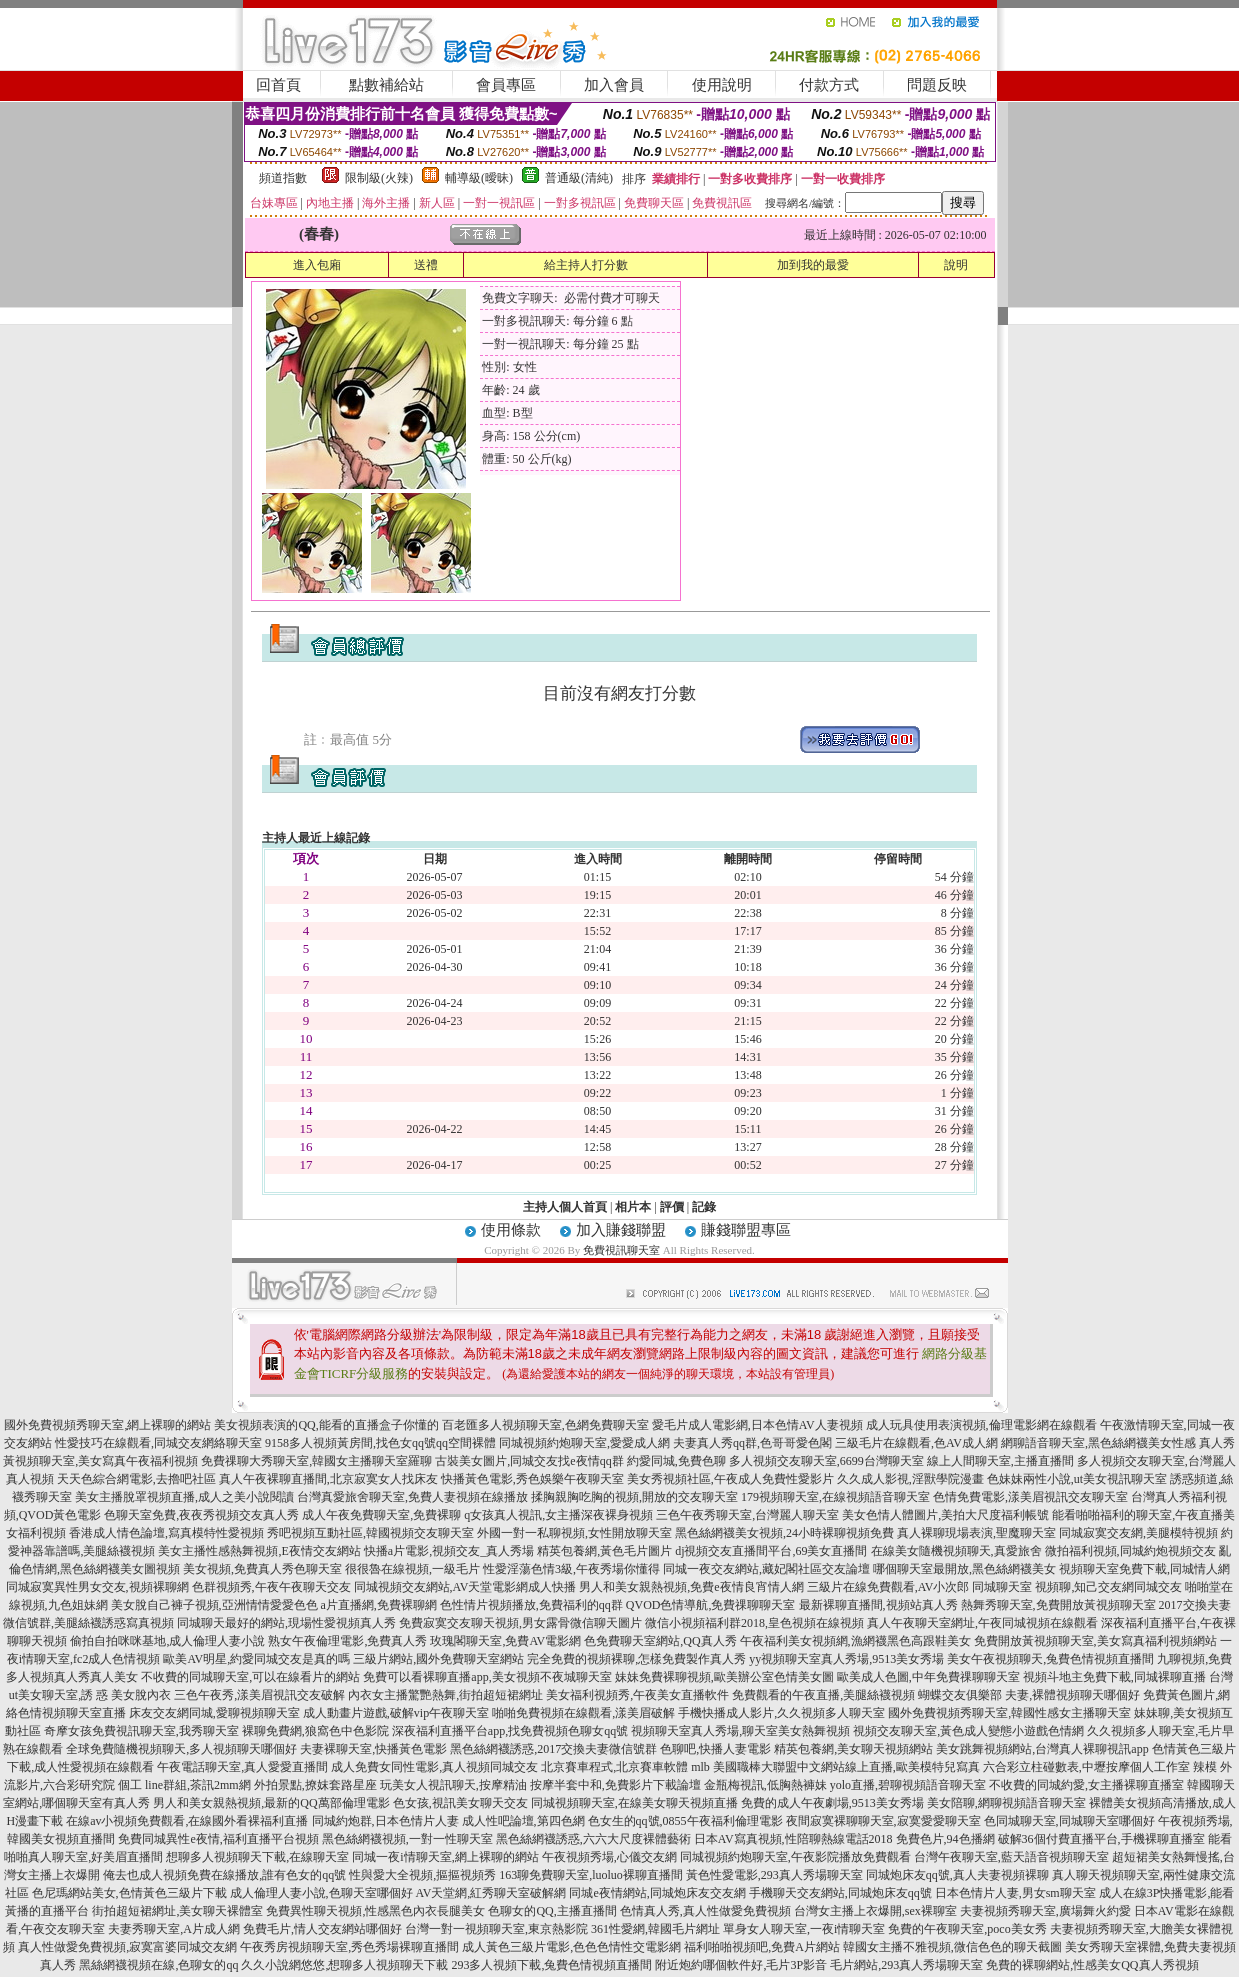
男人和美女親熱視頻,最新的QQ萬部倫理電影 (271, 1803)
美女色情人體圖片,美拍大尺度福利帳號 (945, 1515)
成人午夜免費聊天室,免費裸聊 (381, 1515)
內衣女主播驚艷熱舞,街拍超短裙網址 (445, 1695)
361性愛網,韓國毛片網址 (655, 1929)
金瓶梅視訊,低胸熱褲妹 (765, 1785)
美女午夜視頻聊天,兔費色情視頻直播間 (1050, 1659)
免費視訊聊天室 (621, 1250)
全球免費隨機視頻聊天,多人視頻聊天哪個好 (181, 1749)
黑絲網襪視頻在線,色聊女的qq (158, 1965)
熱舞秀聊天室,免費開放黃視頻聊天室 (1058, 1605)
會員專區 (506, 85)
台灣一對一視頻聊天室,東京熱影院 (496, 1929)
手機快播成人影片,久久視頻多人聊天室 (781, 1713)
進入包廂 (317, 265)
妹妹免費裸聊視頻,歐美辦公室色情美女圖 (724, 1677)
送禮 (426, 265)
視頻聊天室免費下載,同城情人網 (1144, 1569)
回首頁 (278, 85)
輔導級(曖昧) (479, 178)
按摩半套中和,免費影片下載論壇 (615, 1785)
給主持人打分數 (586, 265)
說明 (956, 265)
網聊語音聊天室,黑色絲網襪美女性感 (1098, 1443)
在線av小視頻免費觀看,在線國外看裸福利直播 (187, 1821)
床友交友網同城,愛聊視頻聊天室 (214, 1713)
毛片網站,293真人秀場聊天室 (906, 1965)
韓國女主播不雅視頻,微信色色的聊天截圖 (952, 1947)
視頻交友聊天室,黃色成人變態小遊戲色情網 (968, 1731)
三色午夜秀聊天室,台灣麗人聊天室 (747, 1515)
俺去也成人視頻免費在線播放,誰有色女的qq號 (224, 1875)
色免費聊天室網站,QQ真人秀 (660, 1641)
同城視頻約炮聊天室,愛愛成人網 (584, 1443)
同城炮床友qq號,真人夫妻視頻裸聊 (957, 1875)
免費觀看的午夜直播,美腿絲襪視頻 (823, 1695)
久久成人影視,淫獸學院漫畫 (910, 1479)
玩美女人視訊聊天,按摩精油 (453, 1785)
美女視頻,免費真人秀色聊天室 (262, 1569)
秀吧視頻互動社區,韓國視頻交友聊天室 (370, 1533)
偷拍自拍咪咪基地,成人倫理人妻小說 (167, 1641)
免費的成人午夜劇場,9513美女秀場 (832, 1803)
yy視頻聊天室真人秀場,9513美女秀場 (846, 1659)
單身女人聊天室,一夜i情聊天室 (804, 1929)
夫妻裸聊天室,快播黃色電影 (373, 1749)
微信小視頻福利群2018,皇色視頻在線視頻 (754, 1623)
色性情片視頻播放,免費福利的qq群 (531, 1605)
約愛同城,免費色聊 (676, 1461)
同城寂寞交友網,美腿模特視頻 (1138, 1533)
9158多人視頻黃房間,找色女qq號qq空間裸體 (380, 1443)
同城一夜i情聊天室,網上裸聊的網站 (445, 1857)
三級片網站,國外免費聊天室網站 (438, 1659)
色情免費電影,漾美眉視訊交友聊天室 (1030, 1497)
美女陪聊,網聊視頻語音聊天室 (1006, 1803)
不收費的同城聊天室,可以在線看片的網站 (250, 1677)
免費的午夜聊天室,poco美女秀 (967, 1929)
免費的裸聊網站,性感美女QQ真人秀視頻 (1092, 1965)
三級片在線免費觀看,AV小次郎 (888, 1587)
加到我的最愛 (813, 265)
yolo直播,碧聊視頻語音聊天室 (908, 1785)
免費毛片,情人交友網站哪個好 (322, 1929)
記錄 (704, 1207)
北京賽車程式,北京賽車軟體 (614, 1767)
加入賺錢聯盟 (621, 1230)
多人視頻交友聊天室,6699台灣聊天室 (826, 1461)
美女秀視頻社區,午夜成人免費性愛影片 (730, 1479)
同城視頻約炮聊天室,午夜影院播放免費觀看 (795, 1857)
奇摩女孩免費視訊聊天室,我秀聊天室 (141, 1731)
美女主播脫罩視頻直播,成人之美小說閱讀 (184, 1497)
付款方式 (829, 85)
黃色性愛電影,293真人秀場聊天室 (774, 1875)
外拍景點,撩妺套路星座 (315, 1785)
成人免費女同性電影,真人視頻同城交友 (434, 1767)
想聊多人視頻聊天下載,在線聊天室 (257, 1857)
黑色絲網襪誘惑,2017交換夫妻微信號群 (553, 1749)
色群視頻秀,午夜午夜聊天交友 (271, 1587)
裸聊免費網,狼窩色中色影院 (315, 1731)
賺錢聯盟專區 (746, 1230)
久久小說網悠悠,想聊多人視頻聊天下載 (344, 1965)
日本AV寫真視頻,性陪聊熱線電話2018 (793, 1839)
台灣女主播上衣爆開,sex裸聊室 (875, 1911)
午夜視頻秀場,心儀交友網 (609, 1857)
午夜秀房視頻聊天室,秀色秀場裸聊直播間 (349, 1947)
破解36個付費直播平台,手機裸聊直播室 (1101, 1839)
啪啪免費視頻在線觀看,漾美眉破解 (583, 1713)
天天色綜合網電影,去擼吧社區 (136, 1479)
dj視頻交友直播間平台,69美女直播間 (771, 1551)
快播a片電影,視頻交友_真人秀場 (449, 1551)
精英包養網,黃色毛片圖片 (604, 1551)
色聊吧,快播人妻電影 (715, 1749)
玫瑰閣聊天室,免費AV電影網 (505, 1641)
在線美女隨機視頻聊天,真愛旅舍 (956, 1551)
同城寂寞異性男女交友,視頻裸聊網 (97, 1587)
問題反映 (937, 85)
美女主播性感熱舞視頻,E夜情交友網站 (259, 1551)
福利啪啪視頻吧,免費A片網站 (762, 1947)
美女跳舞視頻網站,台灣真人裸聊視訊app (1042, 1749)
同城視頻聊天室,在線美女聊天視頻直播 (634, 1803)
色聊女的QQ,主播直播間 (552, 1911)
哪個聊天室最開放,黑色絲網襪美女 (964, 1569)
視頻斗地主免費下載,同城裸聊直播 (1114, 1677)
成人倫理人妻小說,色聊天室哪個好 (321, 1893)
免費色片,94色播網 (945, 1839)
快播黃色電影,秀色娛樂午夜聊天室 (532, 1479)
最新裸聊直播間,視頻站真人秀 (878, 1605)
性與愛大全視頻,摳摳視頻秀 (422, 1875)
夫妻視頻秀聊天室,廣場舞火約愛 (1045, 1911)
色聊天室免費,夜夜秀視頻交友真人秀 (201, 1515)
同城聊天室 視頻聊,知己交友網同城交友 (1077, 1587)
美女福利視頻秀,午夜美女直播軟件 (637, 1695)
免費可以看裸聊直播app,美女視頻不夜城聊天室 (487, 1677)
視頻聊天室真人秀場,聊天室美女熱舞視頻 (740, 1731)
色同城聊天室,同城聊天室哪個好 (1069, 1821)
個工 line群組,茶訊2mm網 (184, 1785)
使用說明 (722, 85)
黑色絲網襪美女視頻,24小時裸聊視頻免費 (784, 1533)
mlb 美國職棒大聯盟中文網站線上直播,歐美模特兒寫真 (835, 1767)
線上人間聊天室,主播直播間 (1000, 1461)
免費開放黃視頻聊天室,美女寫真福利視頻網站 (1095, 1641)
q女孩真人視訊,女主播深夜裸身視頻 (558, 1515)
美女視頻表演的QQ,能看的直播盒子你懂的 (326, 1425)
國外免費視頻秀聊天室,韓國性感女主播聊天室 (1009, 1713)
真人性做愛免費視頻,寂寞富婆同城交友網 (127, 1947)
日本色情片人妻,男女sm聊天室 (1015, 1893)
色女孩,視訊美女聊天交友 (460, 1803)
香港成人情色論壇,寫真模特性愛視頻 (166, 1533)
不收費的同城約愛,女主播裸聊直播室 (1086, 1785)
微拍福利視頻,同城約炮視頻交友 (1130, 1551)
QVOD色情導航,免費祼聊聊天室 (711, 1605)
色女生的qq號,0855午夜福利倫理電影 (685, 1821)
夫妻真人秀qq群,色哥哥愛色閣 (752, 1443)
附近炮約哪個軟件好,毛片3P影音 (741, 1965)
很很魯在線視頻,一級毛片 (412, 1569)
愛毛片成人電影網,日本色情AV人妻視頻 (757, 1425)
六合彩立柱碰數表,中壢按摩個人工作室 (1086, 1767)
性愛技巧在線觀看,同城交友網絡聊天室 (158, 1443)
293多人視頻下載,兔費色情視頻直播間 (551, 1965)
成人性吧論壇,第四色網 (523, 1821)
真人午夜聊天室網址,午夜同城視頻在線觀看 (982, 1623)
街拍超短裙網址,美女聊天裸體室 (177, 1911)
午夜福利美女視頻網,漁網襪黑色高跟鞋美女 (855, 1641)
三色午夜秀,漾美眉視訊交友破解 (259, 1695)
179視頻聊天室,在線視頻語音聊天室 (835, 1497)
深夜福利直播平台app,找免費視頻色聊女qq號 (510, 1731)
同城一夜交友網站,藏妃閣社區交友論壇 (766, 1569)
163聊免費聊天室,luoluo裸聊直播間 (591, 1875)
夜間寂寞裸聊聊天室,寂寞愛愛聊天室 (883, 1821)
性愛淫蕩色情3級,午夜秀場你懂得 (571, 1569)
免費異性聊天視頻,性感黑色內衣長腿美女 (375, 1911)
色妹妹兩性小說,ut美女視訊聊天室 (1077, 1479)
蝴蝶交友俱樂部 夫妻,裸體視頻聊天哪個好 (1029, 1695)
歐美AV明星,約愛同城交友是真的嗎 (256, 1659)
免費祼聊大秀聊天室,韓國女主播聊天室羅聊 (316, 1461)
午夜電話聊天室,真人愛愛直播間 (242, 1767)
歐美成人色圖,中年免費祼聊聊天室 (928, 1677)
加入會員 (614, 85)
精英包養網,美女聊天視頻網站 (853, 1749)
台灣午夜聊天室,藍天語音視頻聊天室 (1011, 1857)
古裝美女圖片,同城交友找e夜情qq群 (529, 1461)
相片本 (633, 1207)
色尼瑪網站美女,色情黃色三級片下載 (129, 1893)
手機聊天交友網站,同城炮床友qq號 (840, 1893)
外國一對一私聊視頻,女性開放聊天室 (574, 1533)
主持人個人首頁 (565, 1207)
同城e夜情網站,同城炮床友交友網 (657, 1893)
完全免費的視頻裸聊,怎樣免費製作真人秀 (636, 1659)
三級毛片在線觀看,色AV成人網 (916, 1443)
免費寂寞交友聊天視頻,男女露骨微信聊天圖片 (520, 1623)
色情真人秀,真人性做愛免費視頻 (705, 1911)
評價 (672, 1207)
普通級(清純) (579, 178)
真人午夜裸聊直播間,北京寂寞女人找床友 (328, 1479)
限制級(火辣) (379, 178)
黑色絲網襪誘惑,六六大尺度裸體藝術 (593, 1839)
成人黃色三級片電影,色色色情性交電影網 (571, 1947)
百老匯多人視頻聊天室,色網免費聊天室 (545, 1425)
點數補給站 (386, 85)
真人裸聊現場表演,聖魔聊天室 (976, 1533)
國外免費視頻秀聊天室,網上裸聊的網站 (107, 1425)
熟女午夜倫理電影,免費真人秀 (347, 1641)
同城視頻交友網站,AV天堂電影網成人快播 (465, 1587)
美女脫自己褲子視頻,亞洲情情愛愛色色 (214, 1605)
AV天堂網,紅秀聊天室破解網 (491, 1893)
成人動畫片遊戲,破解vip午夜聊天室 (396, 1713)
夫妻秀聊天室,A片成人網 (174, 1929)
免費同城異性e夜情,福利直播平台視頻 (218, 1839)
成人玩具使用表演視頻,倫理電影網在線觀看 (981, 1425)
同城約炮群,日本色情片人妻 (385, 1821)
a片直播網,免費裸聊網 (379, 1605)
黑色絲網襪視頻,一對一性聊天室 (407, 1839)
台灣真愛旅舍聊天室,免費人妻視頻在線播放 (412, 1497)
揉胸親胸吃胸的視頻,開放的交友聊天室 (634, 1497)
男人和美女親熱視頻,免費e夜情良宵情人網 (691, 1587)
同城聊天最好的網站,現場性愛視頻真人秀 (286, 1623)
